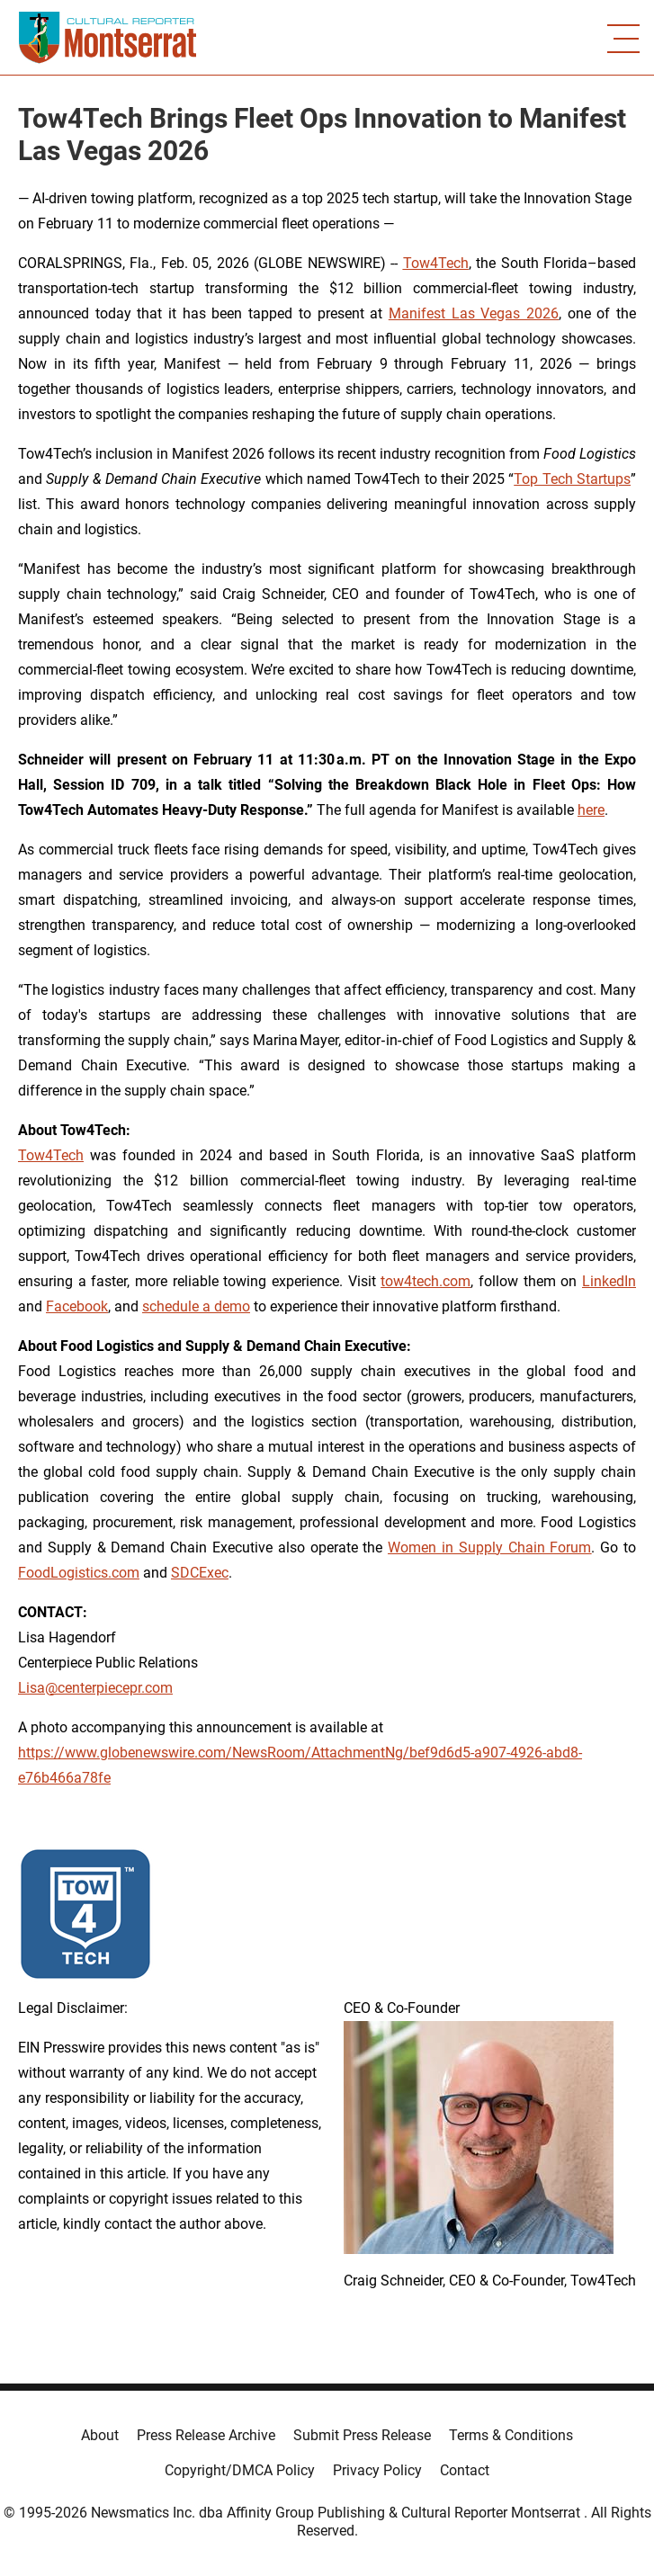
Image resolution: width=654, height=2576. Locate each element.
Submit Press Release (362, 2435)
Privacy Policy (377, 2470)
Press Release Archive (206, 2435)
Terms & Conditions (511, 2435)
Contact (464, 2470)
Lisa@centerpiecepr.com (95, 1687)
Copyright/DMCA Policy (240, 2470)
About (100, 2435)
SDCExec (199, 1572)
